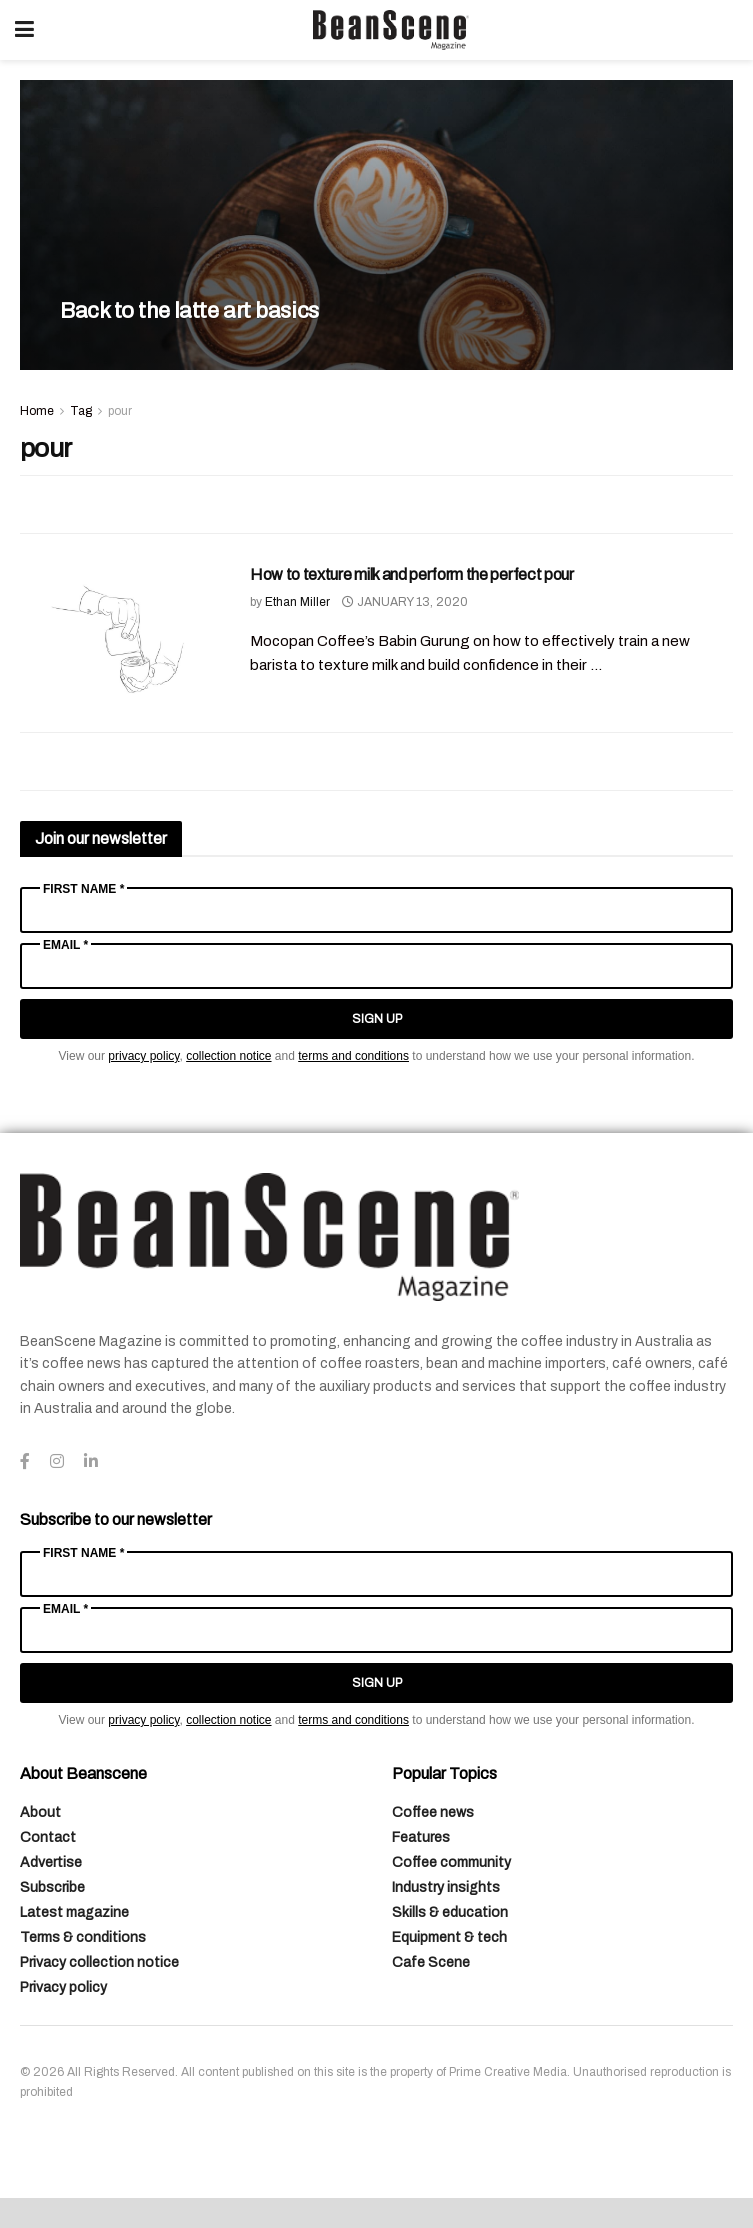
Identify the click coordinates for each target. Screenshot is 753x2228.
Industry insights (446, 1887)
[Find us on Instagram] (57, 1462)
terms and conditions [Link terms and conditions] (353, 1056)
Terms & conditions (83, 1937)
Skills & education (450, 1912)
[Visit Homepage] (391, 30)
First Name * (83, 889)
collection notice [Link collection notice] (228, 1056)
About (40, 1812)
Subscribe (52, 1887)
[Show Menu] (24, 30)
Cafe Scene (431, 1962)
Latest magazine (74, 1912)
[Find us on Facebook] (25, 1462)
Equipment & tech (449, 1937)
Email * (65, 945)
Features (421, 1837)
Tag (81, 411)
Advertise (51, 1862)
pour (120, 411)
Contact (48, 1837)
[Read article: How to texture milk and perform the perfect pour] (120, 635)
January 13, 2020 (405, 602)
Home (37, 411)
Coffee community (451, 1862)
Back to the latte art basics (189, 311)
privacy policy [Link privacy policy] (143, 1056)
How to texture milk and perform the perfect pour (412, 574)
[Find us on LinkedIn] (91, 1462)
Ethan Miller (297, 602)
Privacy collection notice (99, 1962)
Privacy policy (63, 1987)
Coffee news (433, 1812)
